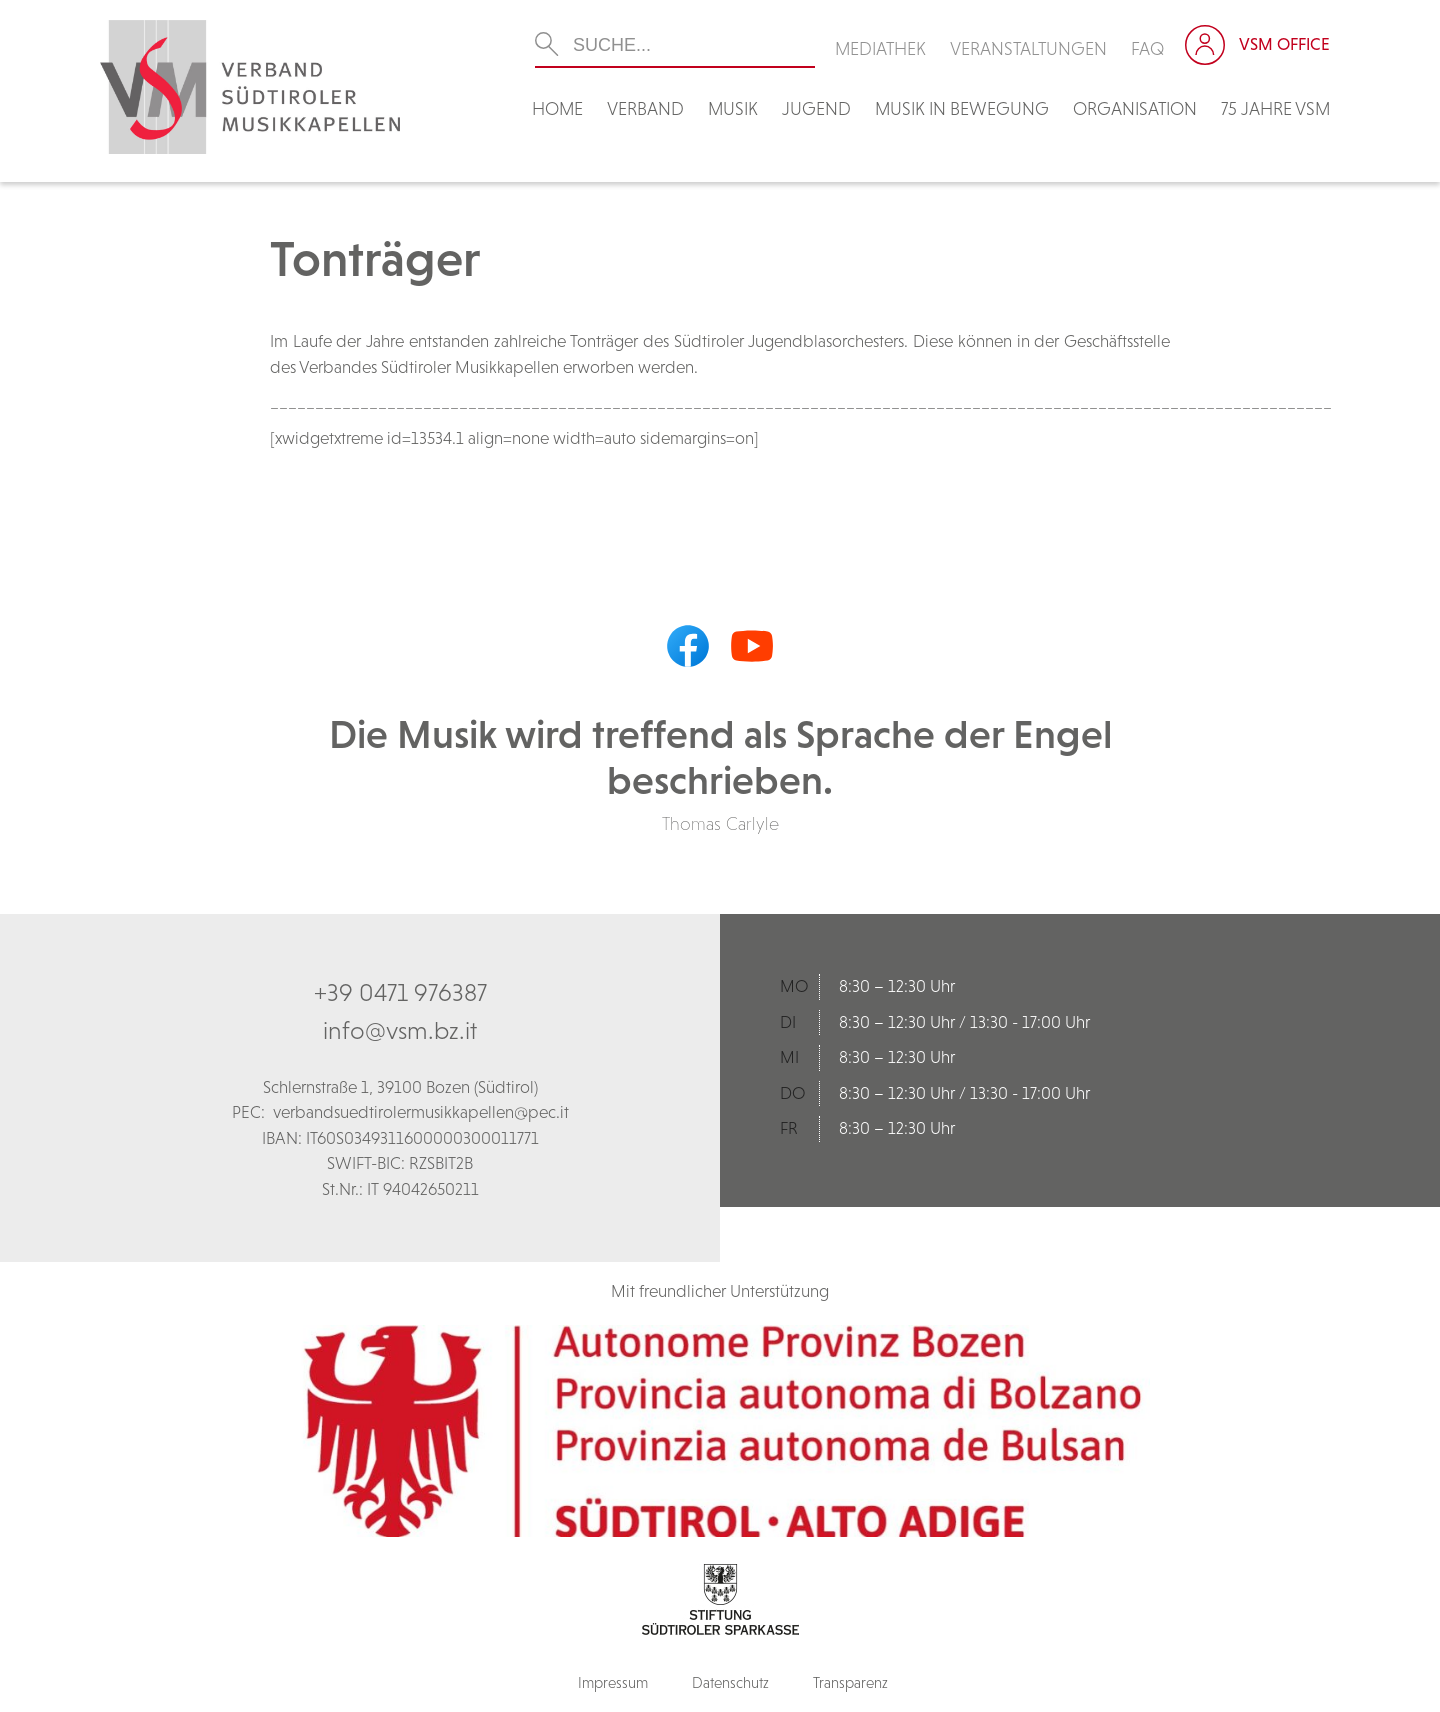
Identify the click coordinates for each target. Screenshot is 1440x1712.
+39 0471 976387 (400, 992)
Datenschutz (730, 1682)
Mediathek (880, 48)
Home (557, 108)
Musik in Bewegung (962, 108)
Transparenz (850, 1682)
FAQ (1148, 48)
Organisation (1135, 108)
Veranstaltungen (1028, 48)
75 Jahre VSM (1275, 108)
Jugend (816, 108)
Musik (733, 108)
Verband (645, 108)
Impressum (613, 1682)
